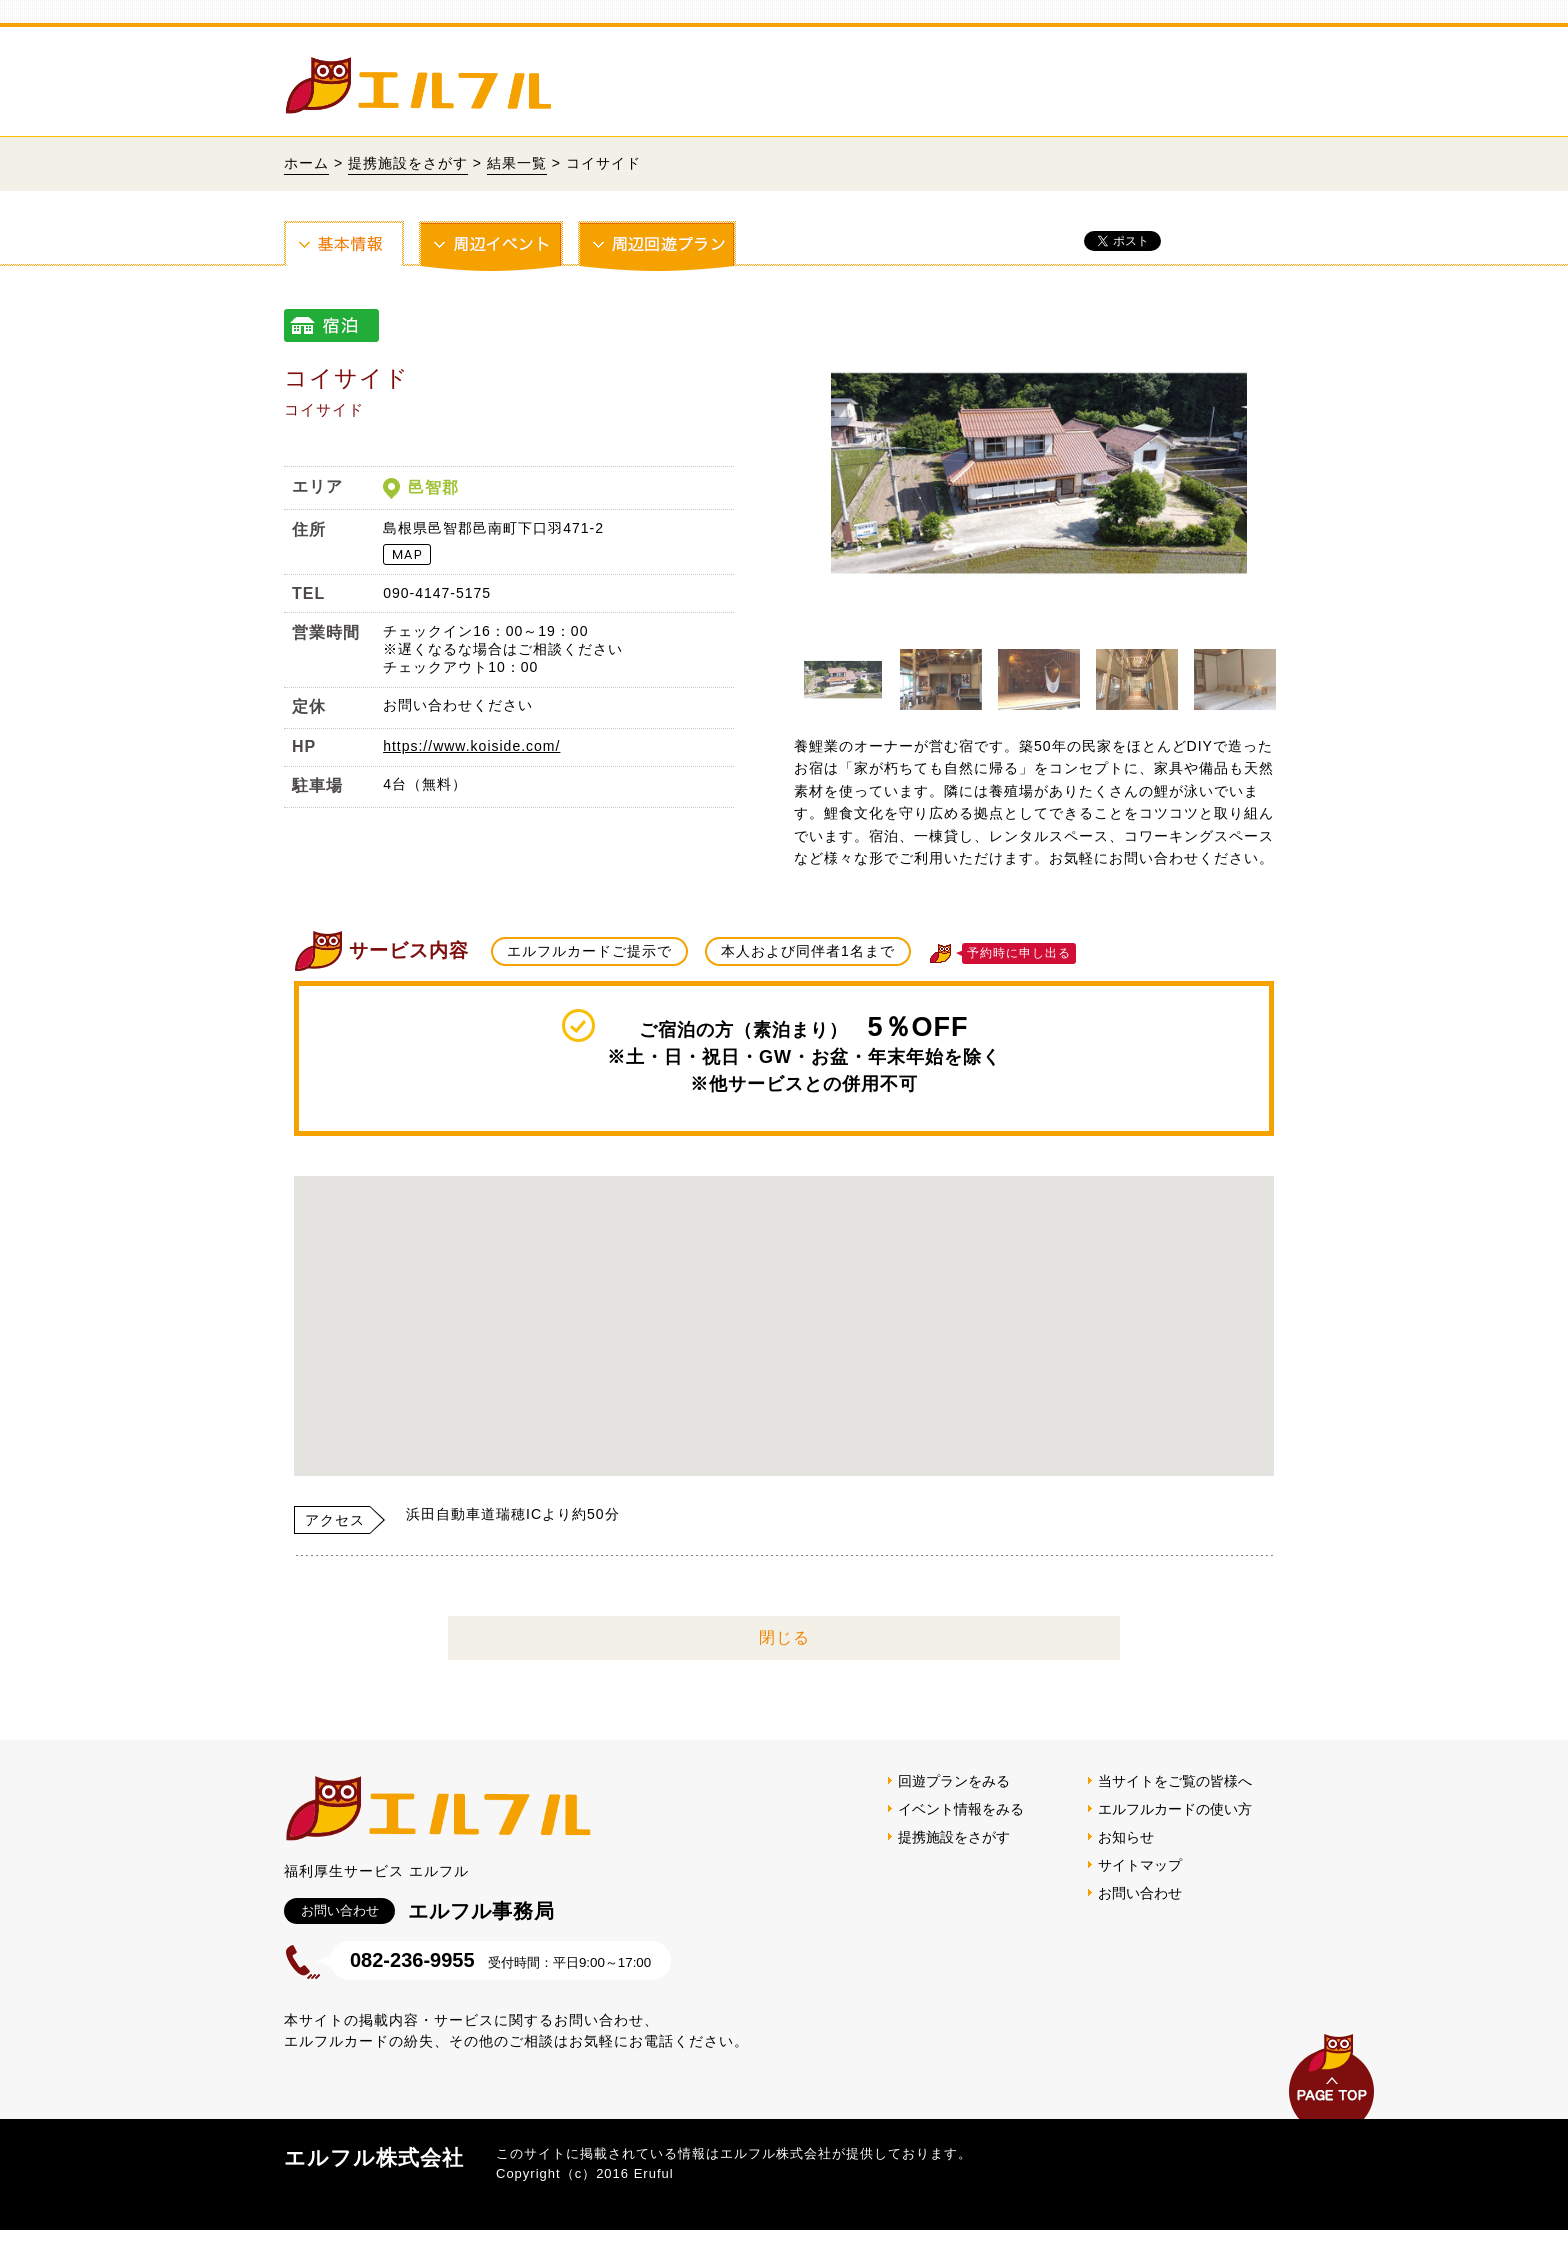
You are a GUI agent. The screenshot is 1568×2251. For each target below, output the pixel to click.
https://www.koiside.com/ (471, 746)
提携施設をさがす (408, 163)
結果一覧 (517, 163)
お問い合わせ (1140, 1893)
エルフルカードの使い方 (1175, 1809)
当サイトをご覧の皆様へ (1175, 1781)
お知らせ (1126, 1837)
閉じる (784, 1637)
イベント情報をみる (961, 1809)
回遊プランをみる (954, 1781)
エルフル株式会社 (374, 2157)
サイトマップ (1140, 1865)
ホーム (306, 163)
